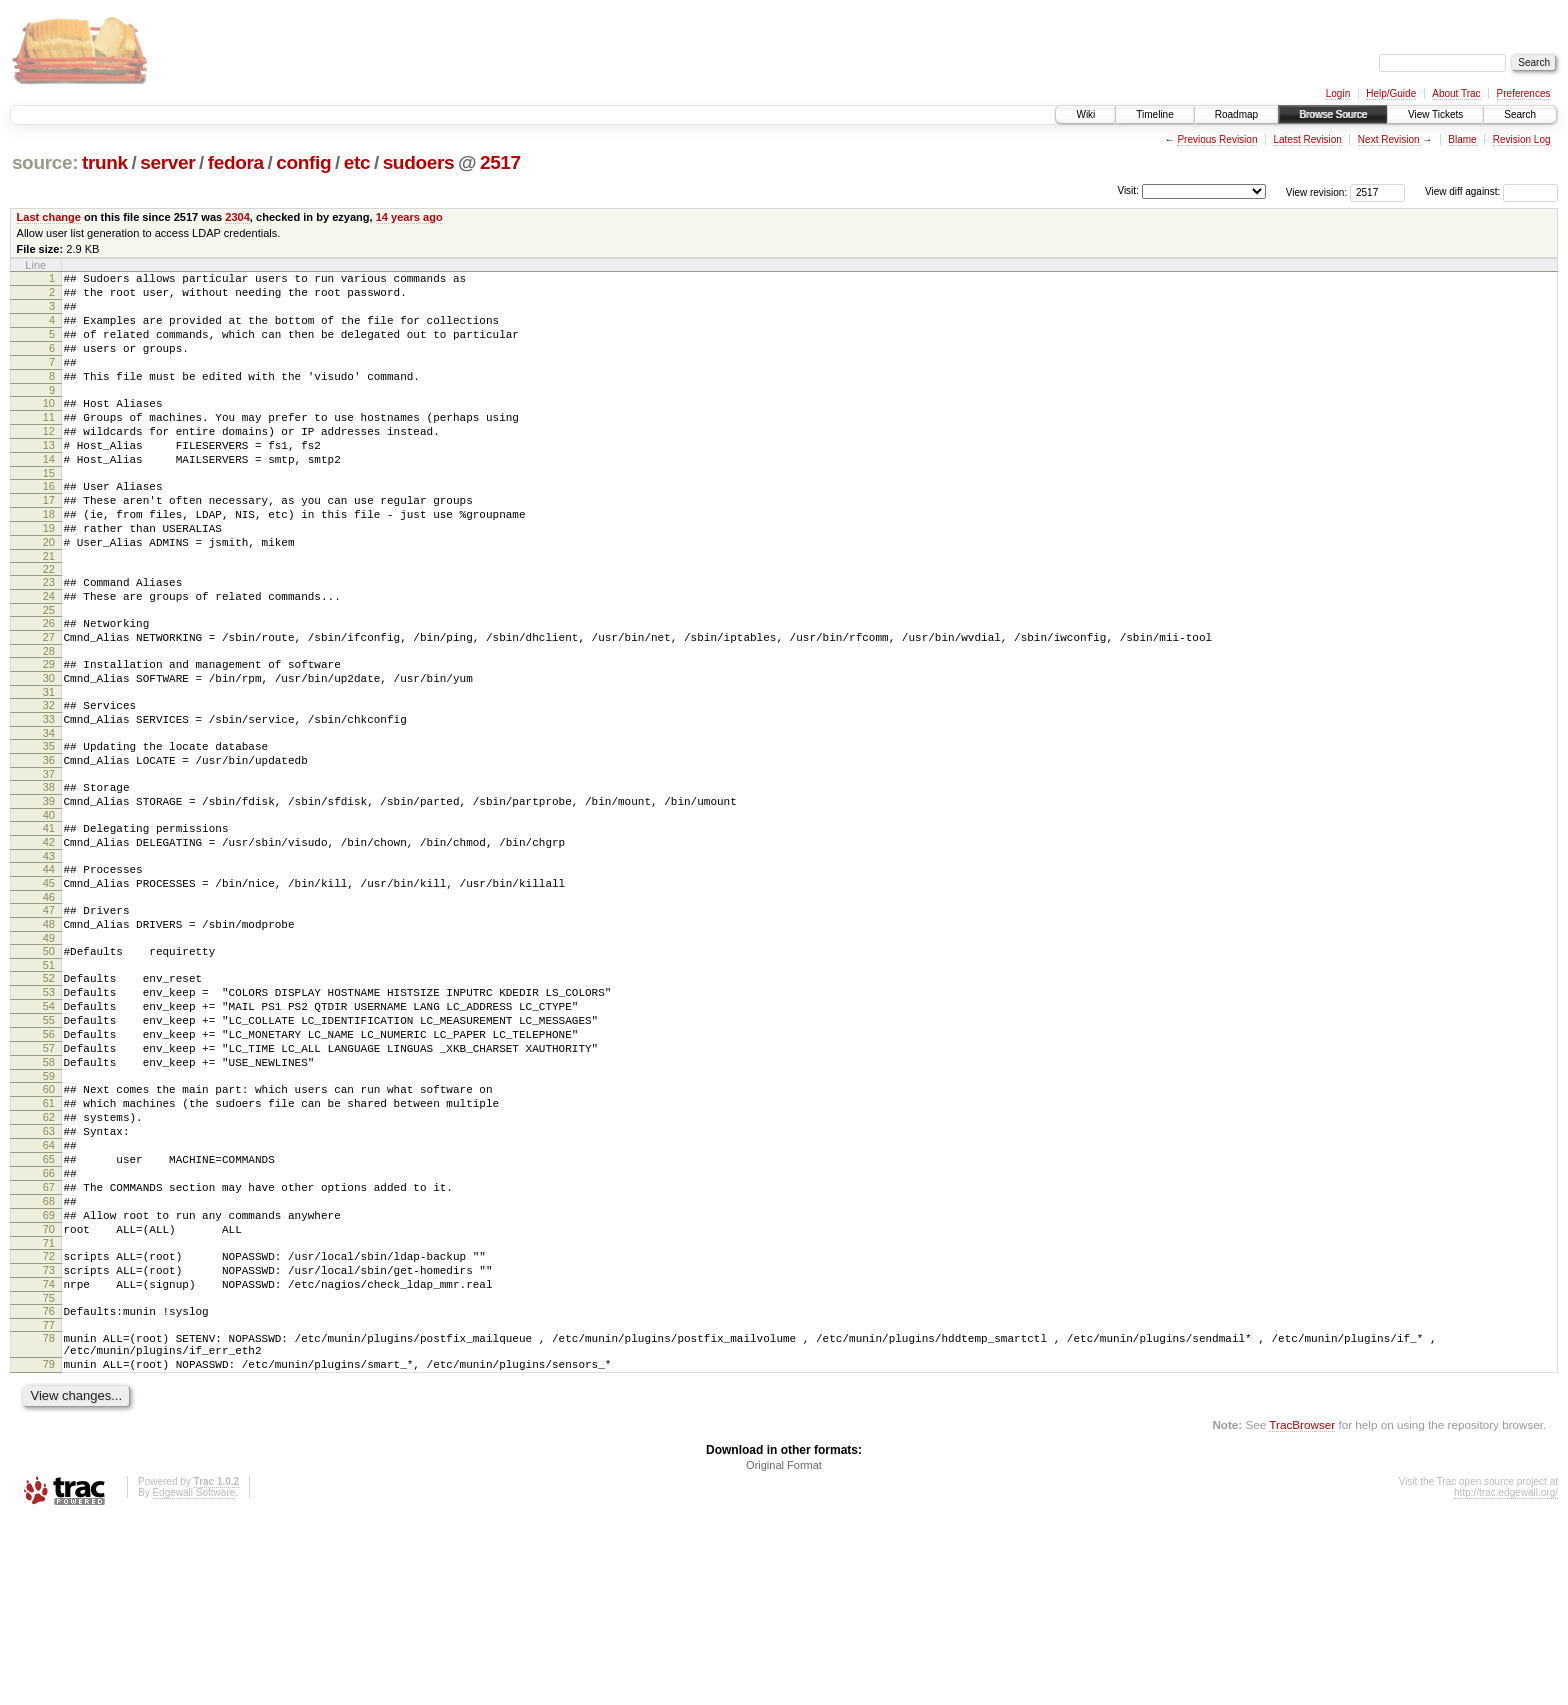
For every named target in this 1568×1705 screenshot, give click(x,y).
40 (49, 905)
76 (49, 1485)
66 (49, 1323)
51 (49, 1076)
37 (49, 858)
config (303, 162)
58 (49, 1191)
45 (49, 982)
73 (49, 1438)
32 (49, 777)
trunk (105, 162)
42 (49, 935)
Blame (1462, 139)
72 (49, 1421)
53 (49, 1106)
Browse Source (1333, 114)
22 (49, 623)
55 (49, 1140)
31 (49, 764)
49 (49, 1046)
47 (49, 1012)
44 (49, 965)
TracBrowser (1302, 1610)
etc (357, 162)
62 (49, 1255)
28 (49, 717)
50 (49, 1059)
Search (1520, 114)
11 (49, 444)
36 (49, 841)
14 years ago (409, 217)
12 (49, 461)
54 (49, 1123)
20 (49, 593)
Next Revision (1389, 139)
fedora (236, 162)
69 (49, 1374)
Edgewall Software (193, 1678)
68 (49, 1357)
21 (49, 610)
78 (49, 1515)
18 (49, 559)
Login (1338, 93)
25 (49, 670)
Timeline (1154, 114)
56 (49, 1157)
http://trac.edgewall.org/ (1506, 1678)
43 (49, 952)
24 (49, 653)
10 (49, 427)
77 (49, 1502)
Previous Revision (1217, 139)
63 (49, 1272)
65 (49, 1306)
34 (49, 811)
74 (49, 1455)
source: (45, 162)
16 (49, 525)
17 (49, 542)
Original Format (784, 1651)
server (167, 162)
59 (49, 1208)
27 (49, 700)
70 (49, 1391)
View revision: (1317, 191)
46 (49, 999)
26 (49, 683)
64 (49, 1289)
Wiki (1085, 114)
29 (49, 730)
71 (49, 1408)
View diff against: (1491, 191)
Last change (49, 217)
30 (49, 747)
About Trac (1456, 93)
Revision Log (1522, 139)
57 (49, 1174)
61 (49, 1238)
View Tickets (1435, 114)
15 (49, 512)
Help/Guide (1391, 93)
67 (49, 1340)
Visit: (1128, 190)
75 (49, 1472)
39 (49, 888)
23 (49, 636)
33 (49, 794)
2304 (237, 217)
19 (49, 576)
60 (49, 1221)
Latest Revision (1307, 139)
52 (49, 1089)
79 (49, 1547)
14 (49, 495)
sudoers (419, 162)
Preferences (1524, 93)
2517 (500, 162)
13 (49, 478)
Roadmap (1236, 114)
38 (49, 871)
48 (49, 1029)
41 (49, 918)
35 (49, 824)
